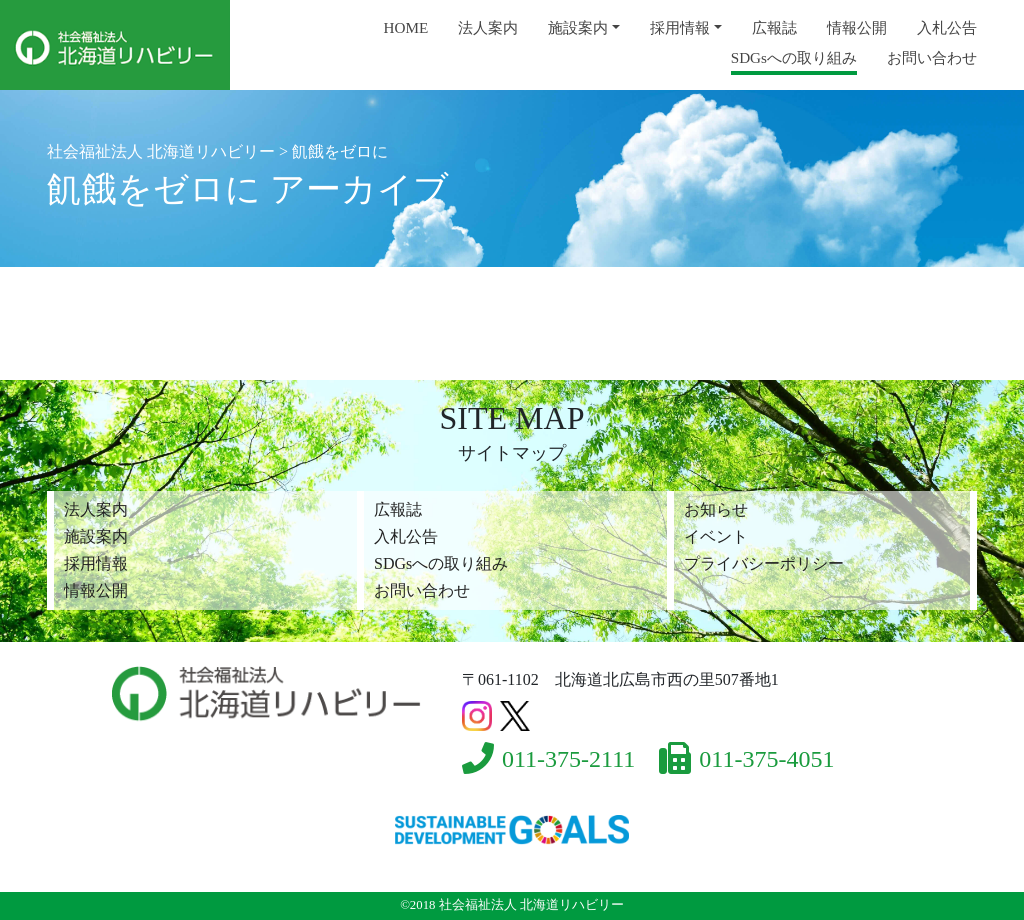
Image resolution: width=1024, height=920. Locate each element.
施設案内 (578, 27)
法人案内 (488, 27)
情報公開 (857, 27)
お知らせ (716, 509)
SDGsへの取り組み (794, 57)
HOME (406, 27)
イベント (716, 536)
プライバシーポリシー (764, 563)
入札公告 (947, 27)
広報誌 (774, 27)
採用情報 (680, 27)
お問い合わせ (932, 57)
